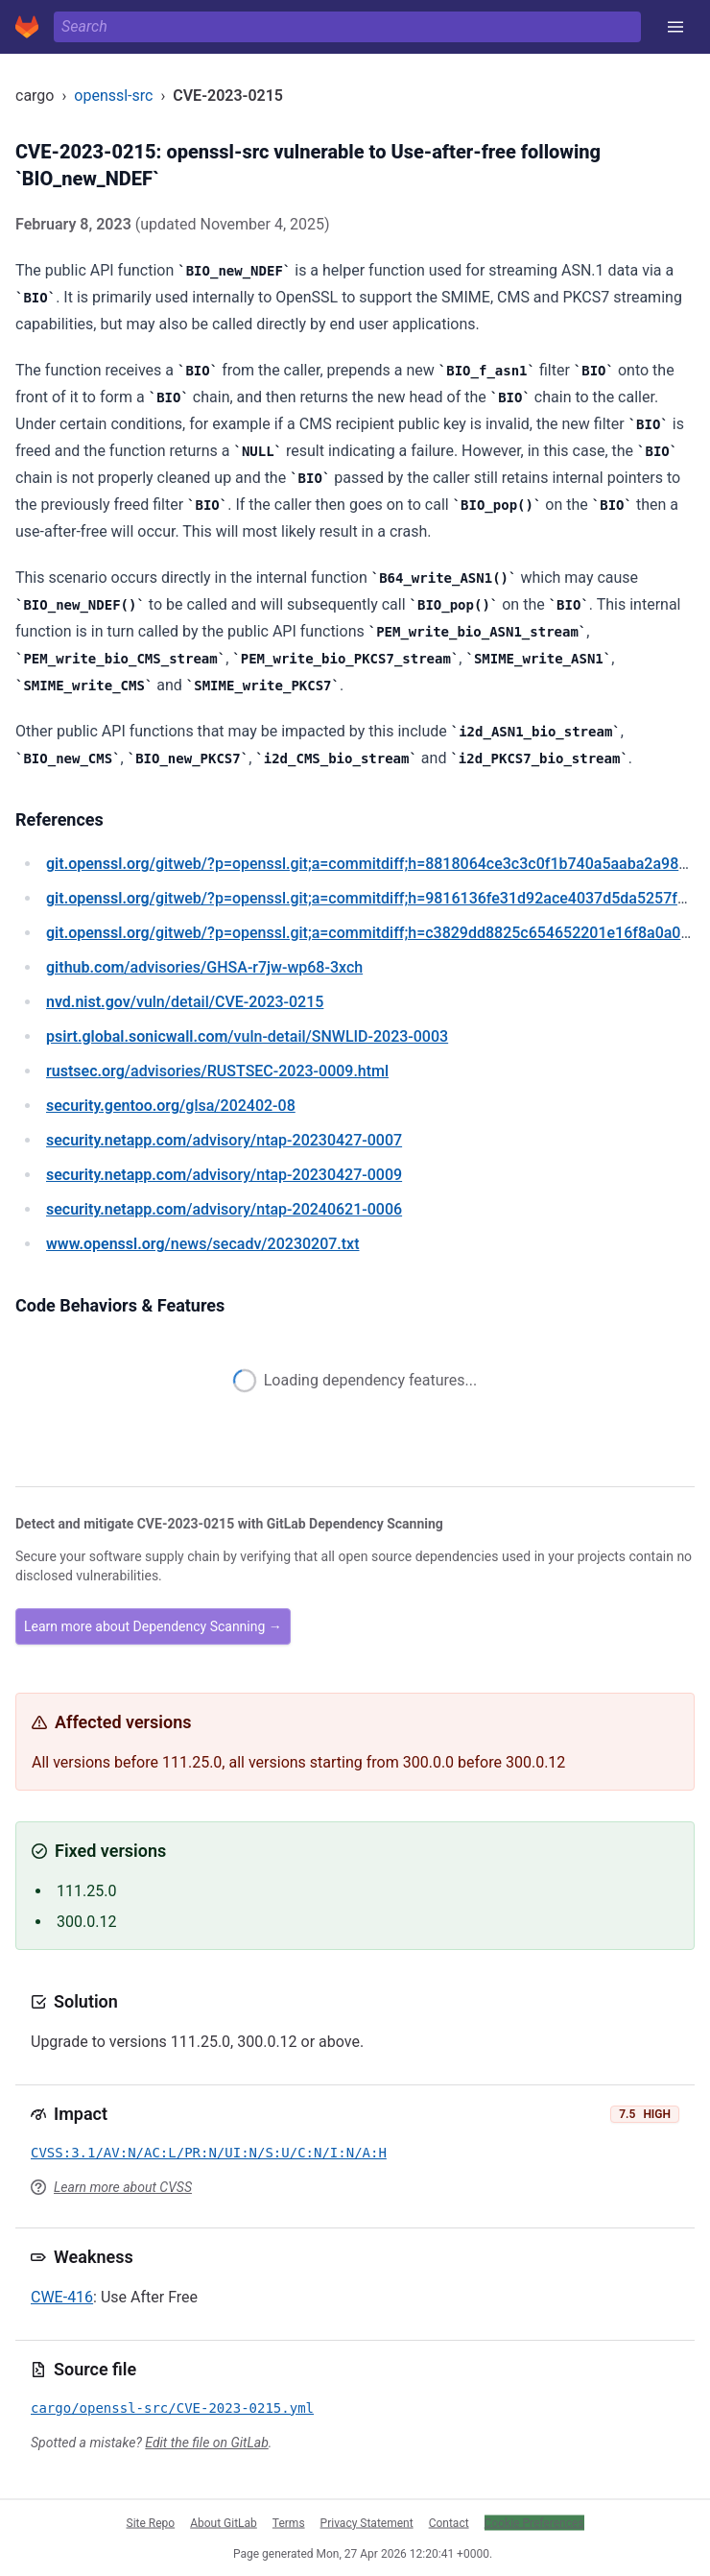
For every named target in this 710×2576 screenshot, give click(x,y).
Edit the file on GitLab (206, 2442)
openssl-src (113, 95)
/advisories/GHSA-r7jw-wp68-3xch (204, 967)
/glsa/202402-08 (171, 1105)
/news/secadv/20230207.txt (203, 1244)
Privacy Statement (367, 2522)
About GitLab (223, 2522)
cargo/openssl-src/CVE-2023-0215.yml (172, 2408)
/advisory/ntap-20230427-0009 (224, 1175)
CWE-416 (62, 2297)
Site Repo (151, 2522)
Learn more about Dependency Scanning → (153, 1626)
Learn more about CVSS (123, 2187)
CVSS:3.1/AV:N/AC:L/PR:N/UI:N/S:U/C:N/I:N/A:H (209, 2152)
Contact (449, 2522)
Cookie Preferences (534, 2522)
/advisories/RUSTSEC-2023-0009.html (217, 1071)
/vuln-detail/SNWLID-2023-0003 (247, 1036)
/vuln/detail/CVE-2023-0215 (184, 1002)
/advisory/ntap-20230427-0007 (224, 1140)
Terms (288, 2522)
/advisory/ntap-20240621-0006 (224, 1209)
